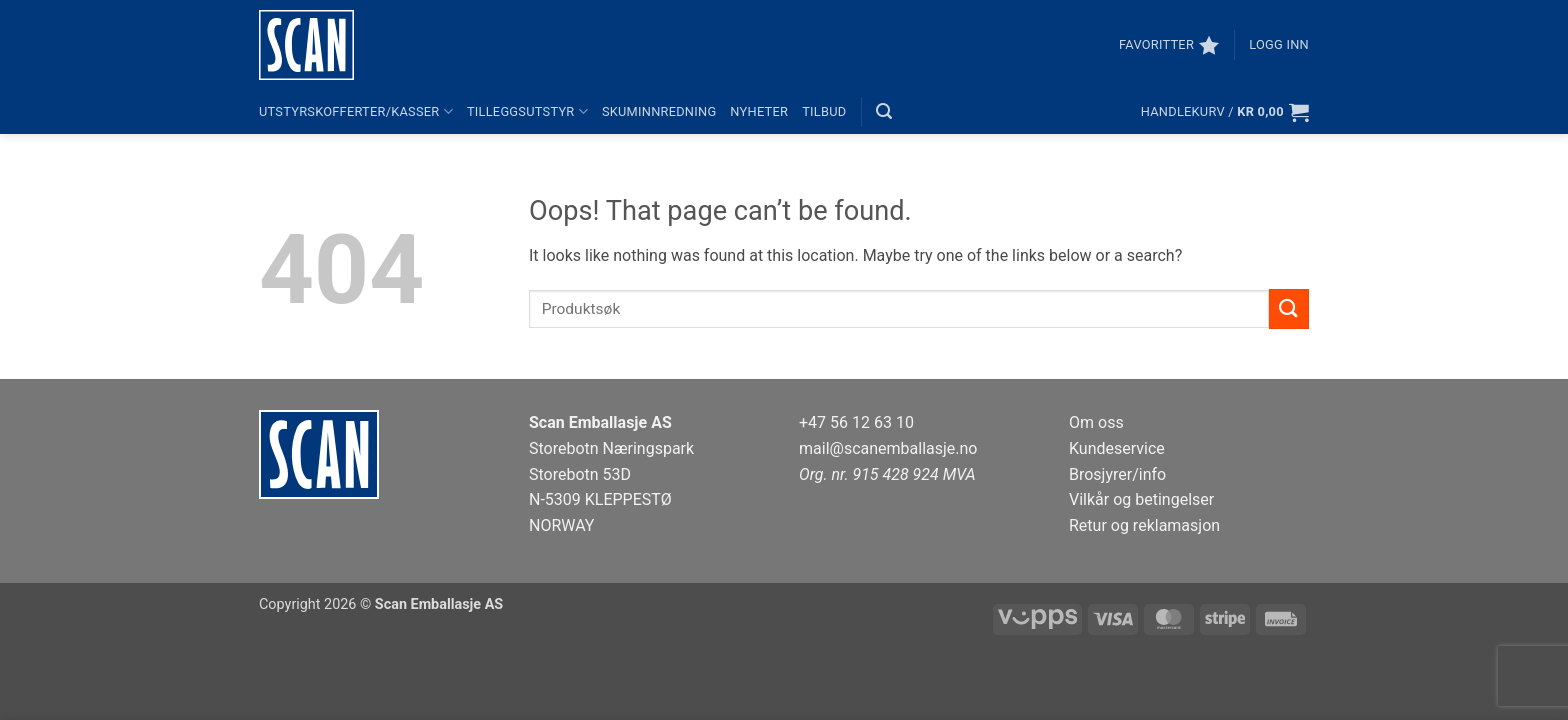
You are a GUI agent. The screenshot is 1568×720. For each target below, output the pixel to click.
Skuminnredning (659, 111)
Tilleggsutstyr (527, 111)
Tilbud (824, 111)
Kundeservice (1117, 448)
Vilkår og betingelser (1141, 499)
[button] (1279, 45)
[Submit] (1289, 308)
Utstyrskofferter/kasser (356, 111)
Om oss (1096, 422)
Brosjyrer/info (1117, 474)
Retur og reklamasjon (1144, 525)
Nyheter (759, 111)
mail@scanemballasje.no (888, 448)
